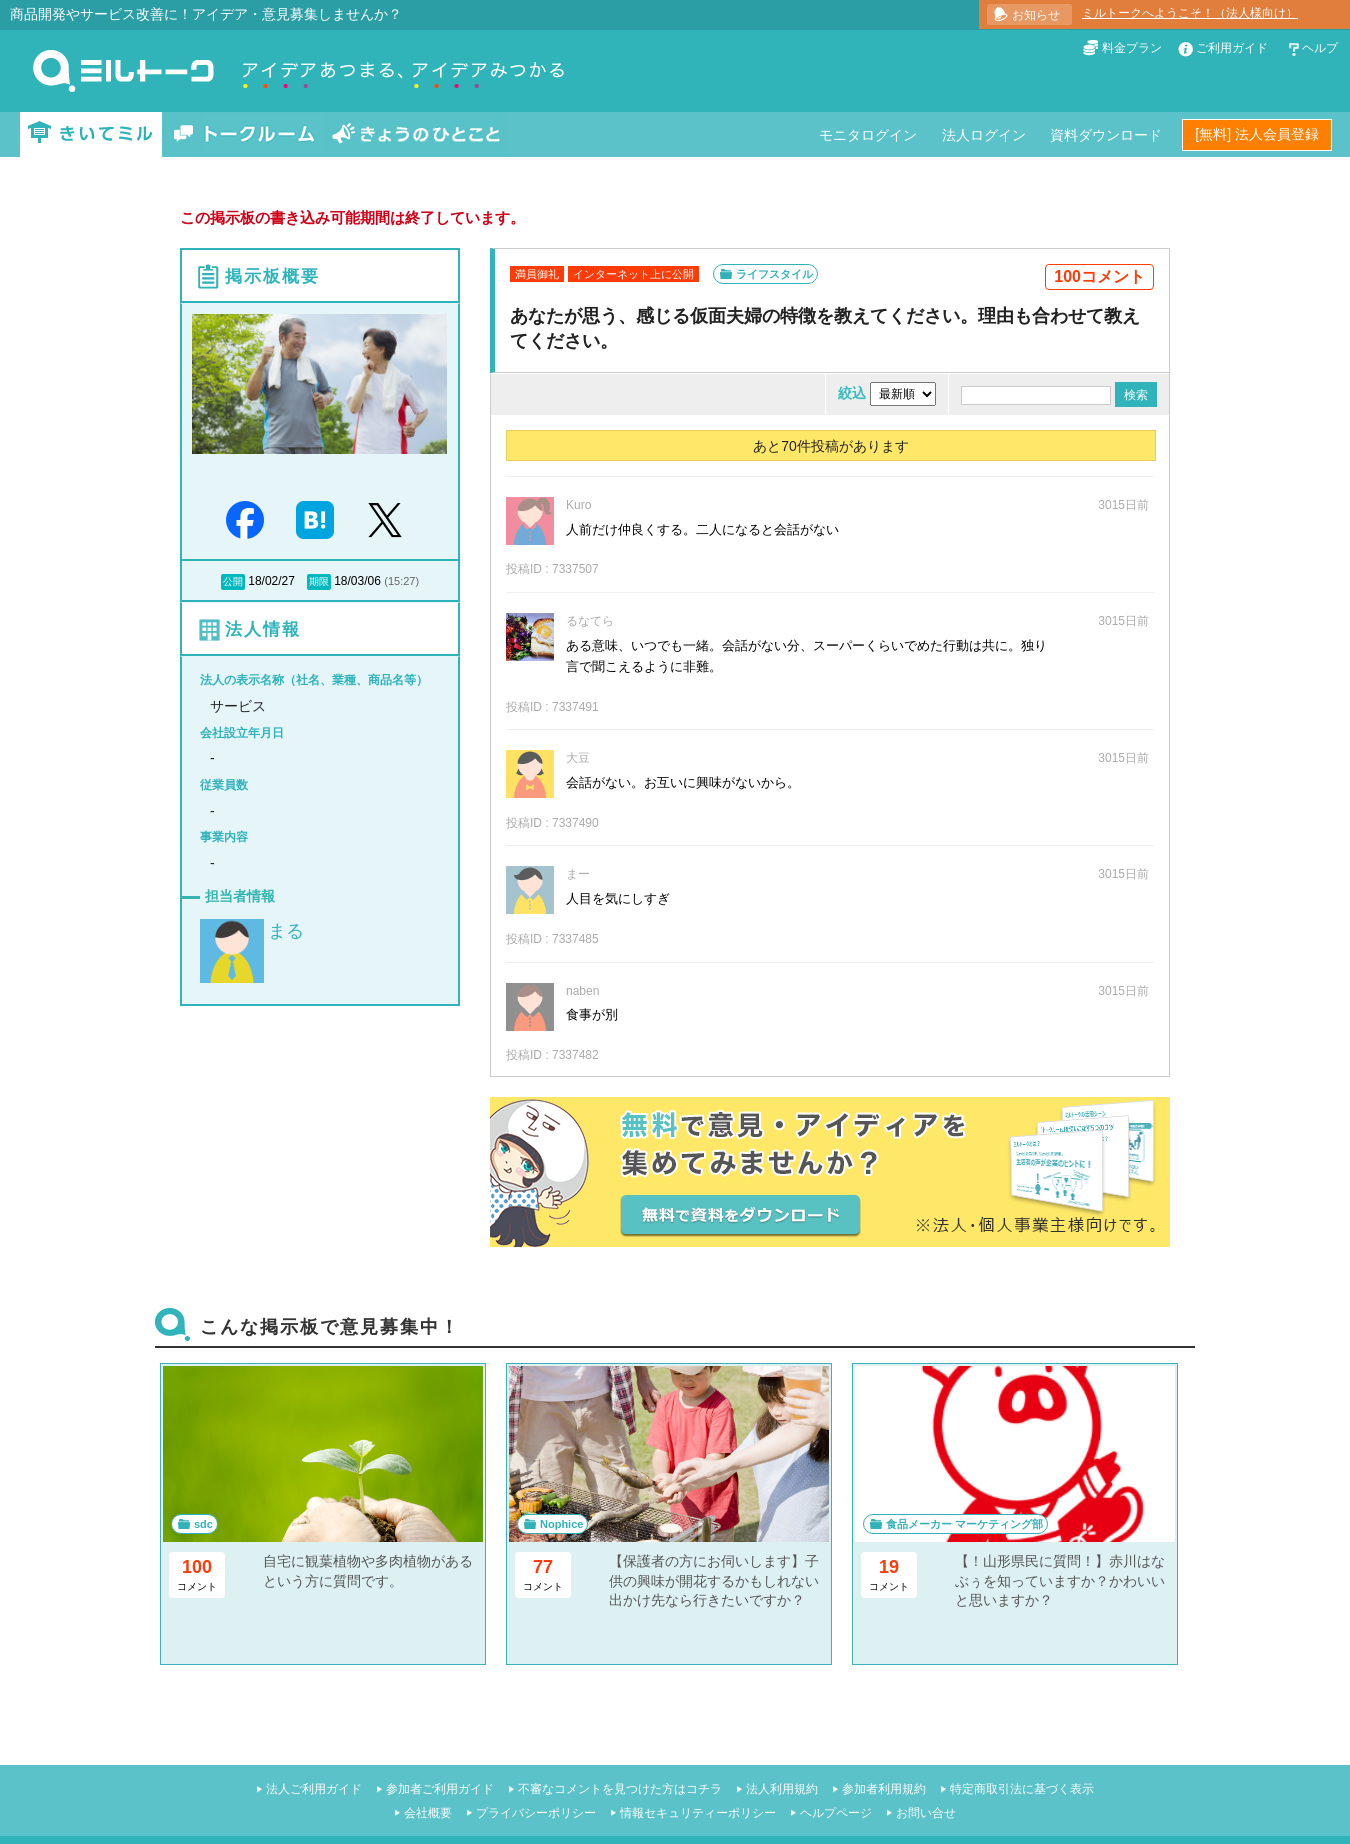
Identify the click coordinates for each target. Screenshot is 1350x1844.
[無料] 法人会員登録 (1257, 134)
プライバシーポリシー (536, 1813)
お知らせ (1036, 15)
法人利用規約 (782, 1789)
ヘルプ (1320, 48)
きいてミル (91, 134)
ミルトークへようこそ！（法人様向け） (1190, 13)
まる (286, 931)
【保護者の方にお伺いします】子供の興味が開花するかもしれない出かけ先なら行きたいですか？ (714, 1580)
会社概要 (428, 1813)
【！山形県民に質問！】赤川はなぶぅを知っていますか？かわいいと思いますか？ (1060, 1580)
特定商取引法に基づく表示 (1022, 1789)
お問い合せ (926, 1813)
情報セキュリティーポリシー (698, 1813)
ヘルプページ (836, 1813)
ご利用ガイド (1232, 48)
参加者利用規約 (884, 1789)
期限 (319, 581)
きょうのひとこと (416, 134)
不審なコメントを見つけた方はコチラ (620, 1789)
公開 (233, 581)
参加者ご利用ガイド (440, 1789)
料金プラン (1132, 48)
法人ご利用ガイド (314, 1789)
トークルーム (244, 134)
